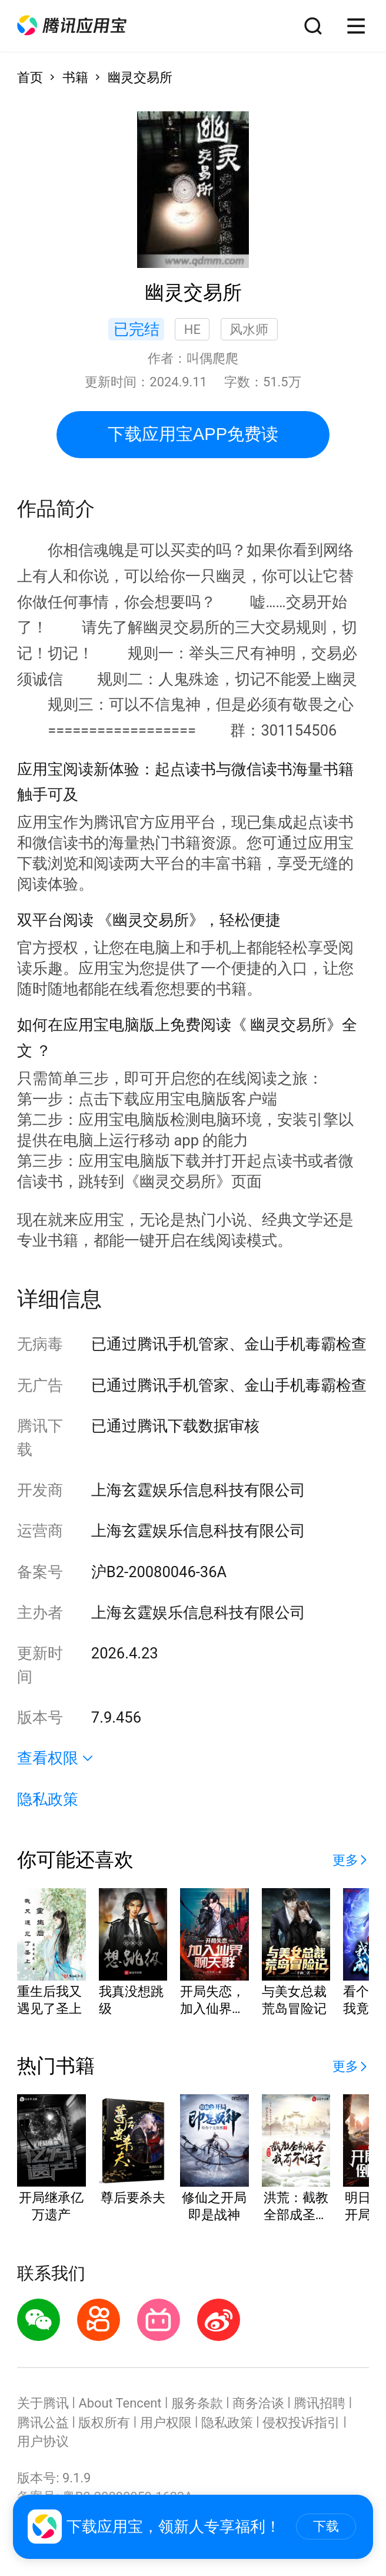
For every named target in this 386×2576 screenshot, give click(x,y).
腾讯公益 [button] (43, 2422)
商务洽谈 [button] (258, 2403)
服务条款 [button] (197, 2403)
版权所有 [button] (104, 2422)
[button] (72, 25)
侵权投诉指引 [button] (301, 2422)
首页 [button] (30, 77)
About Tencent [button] (119, 2403)
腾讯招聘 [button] (319, 2403)
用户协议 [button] (43, 2441)
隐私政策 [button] (47, 1799)
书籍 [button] (75, 77)
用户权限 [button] (166, 2422)
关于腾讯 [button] (43, 2403)
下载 (326, 2526)
